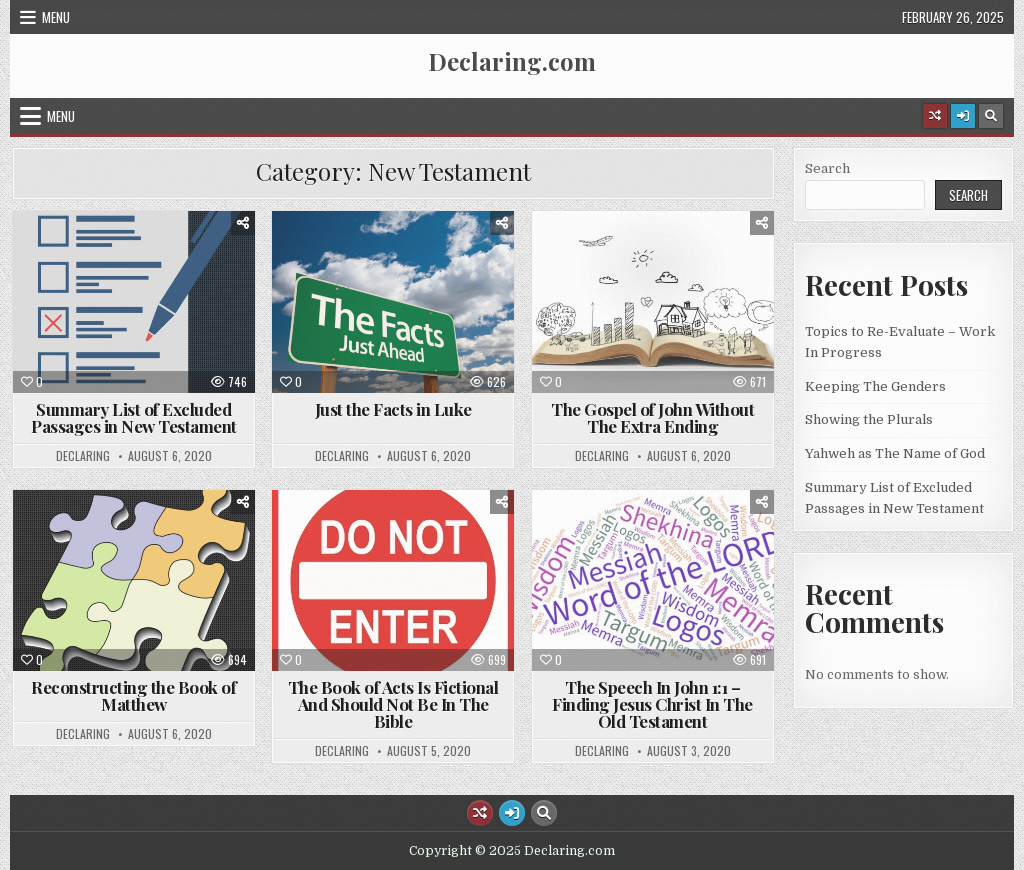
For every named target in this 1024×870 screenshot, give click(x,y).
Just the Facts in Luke (393, 409)
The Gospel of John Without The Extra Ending (652, 417)
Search (827, 168)
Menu (56, 17)
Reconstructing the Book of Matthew (133, 695)
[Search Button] (991, 116)
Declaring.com (512, 61)
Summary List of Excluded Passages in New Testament (134, 417)
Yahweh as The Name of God (895, 453)
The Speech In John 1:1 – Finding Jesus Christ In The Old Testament (652, 704)
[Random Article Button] (935, 116)
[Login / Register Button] (963, 116)
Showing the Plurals (869, 419)
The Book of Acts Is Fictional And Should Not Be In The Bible (393, 704)
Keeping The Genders (875, 386)
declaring (83, 456)
